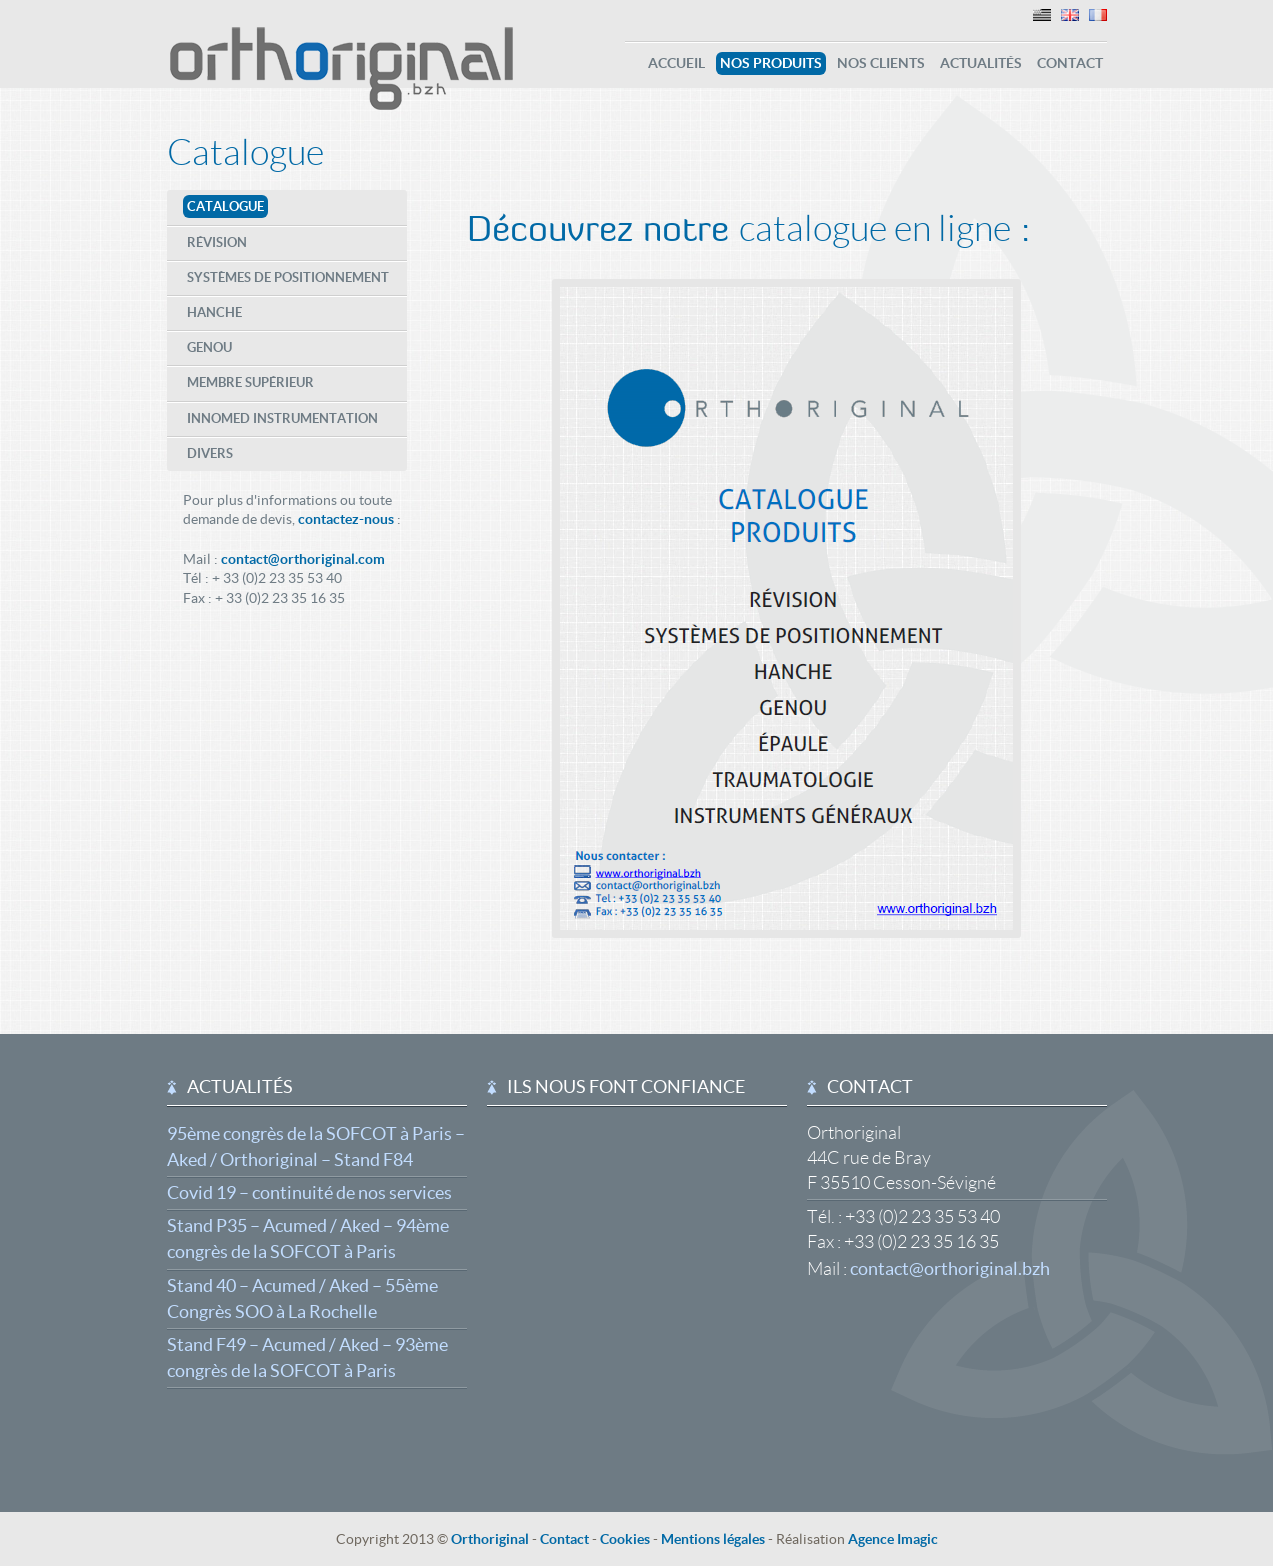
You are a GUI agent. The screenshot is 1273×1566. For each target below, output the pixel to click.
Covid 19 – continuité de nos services (309, 1192)
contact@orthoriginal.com (303, 559)
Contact (1070, 63)
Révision (217, 242)
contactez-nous (346, 519)
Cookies (625, 1539)
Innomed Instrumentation (282, 418)
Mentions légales (713, 1539)
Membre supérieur (250, 382)
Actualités (981, 63)
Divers (210, 453)
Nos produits (771, 63)
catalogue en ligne (875, 228)
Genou (209, 347)
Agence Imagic (893, 1539)
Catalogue (245, 152)
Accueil (676, 63)
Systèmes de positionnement (288, 277)
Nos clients (881, 63)
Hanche (214, 312)
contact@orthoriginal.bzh (950, 1268)
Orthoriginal (490, 1539)
